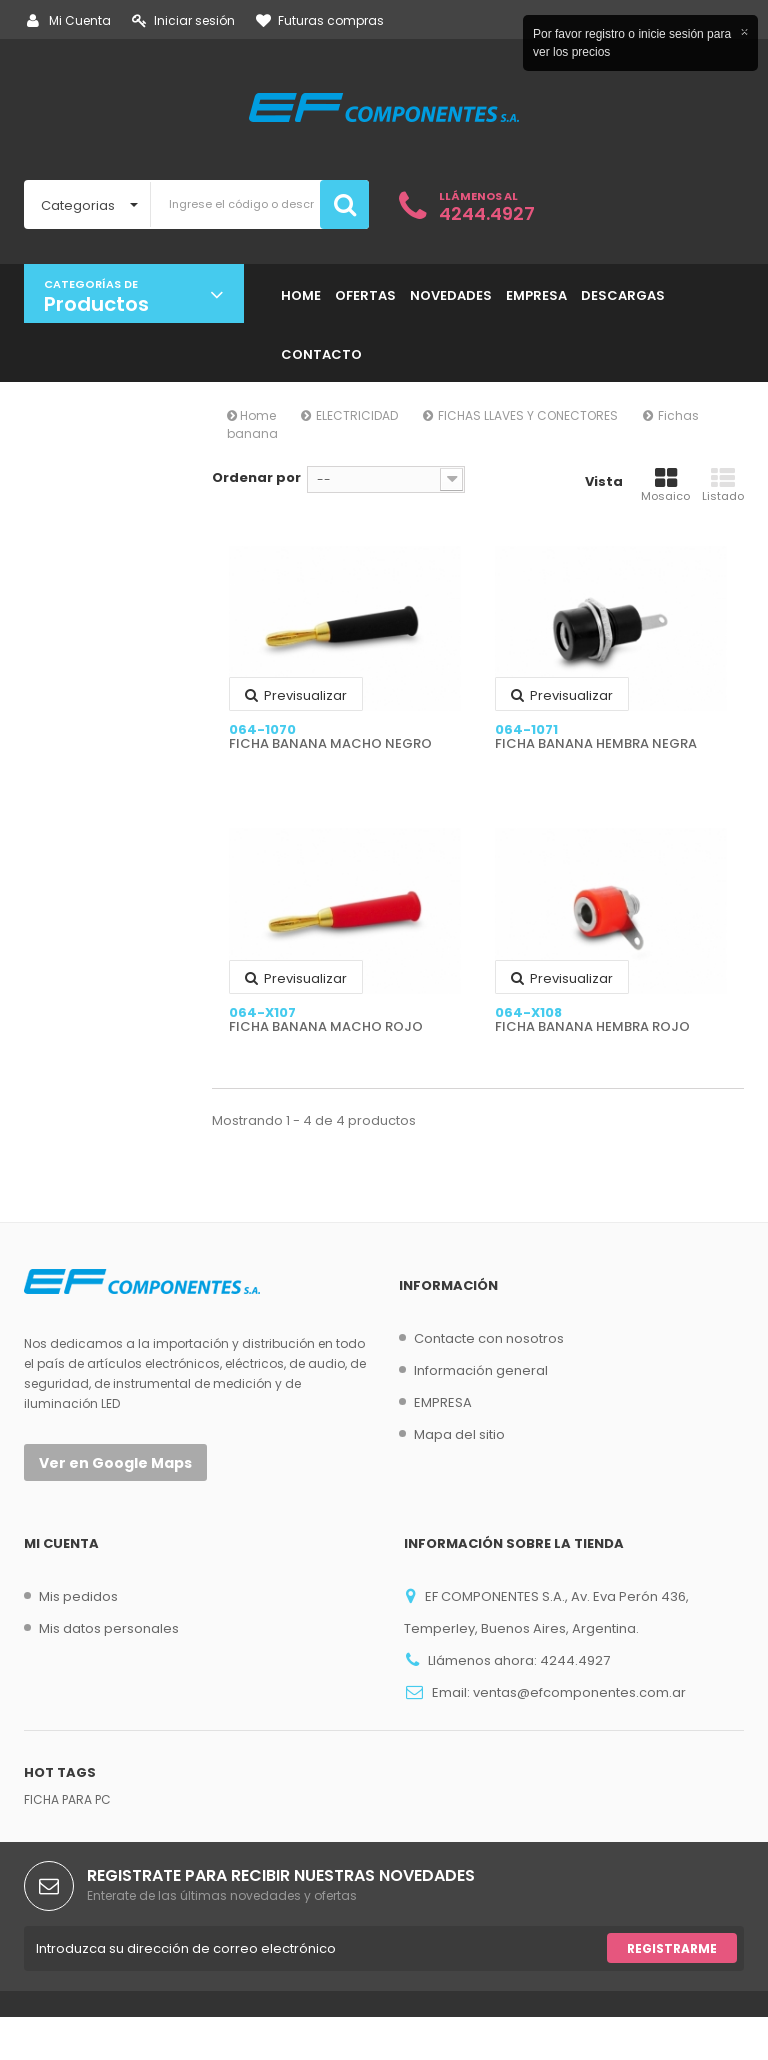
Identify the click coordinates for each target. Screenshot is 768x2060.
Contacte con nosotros (489, 1338)
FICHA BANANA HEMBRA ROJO (592, 1027)
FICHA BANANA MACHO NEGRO (330, 744)
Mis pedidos (78, 1596)
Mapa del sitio (459, 1434)
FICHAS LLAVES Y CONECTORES (528, 415)
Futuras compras (320, 20)
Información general (481, 1370)
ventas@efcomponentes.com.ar (579, 1692)
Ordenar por (256, 477)
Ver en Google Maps (115, 1463)
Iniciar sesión (183, 20)
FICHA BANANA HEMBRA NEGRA (596, 744)
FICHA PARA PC (67, 1842)
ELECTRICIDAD (357, 415)
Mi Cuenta (69, 20)
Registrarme (672, 1991)
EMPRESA (443, 1402)
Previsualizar (296, 695)
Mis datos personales (109, 1628)
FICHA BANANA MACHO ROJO (326, 1027)
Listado (723, 485)
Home (251, 415)
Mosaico (665, 485)
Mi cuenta (61, 1543)
